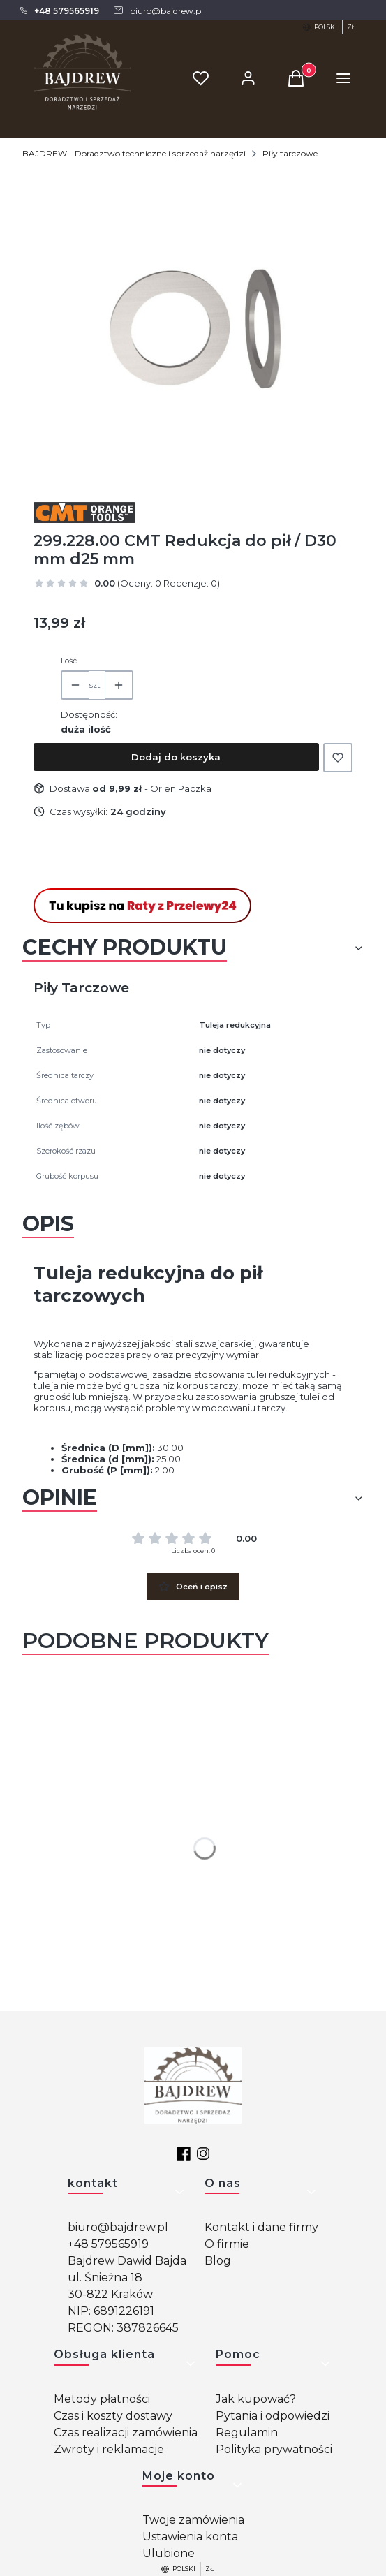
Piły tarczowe (290, 153)
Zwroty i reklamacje (109, 2449)
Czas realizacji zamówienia (126, 2432)
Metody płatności (102, 2399)
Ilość (69, 660)
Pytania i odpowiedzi (272, 2415)
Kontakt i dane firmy (261, 2227)
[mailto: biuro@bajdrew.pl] (158, 10)
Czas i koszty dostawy (113, 2415)
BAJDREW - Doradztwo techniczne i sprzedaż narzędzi (134, 153)
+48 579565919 (108, 2244)
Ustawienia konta (190, 2536)
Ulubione (168, 2553)
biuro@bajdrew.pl (118, 2227)
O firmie (227, 2244)
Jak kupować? (256, 2399)
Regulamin (247, 2432)
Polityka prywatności (274, 2449)
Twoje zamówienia (193, 2519)
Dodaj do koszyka (176, 757)
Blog (218, 2260)
